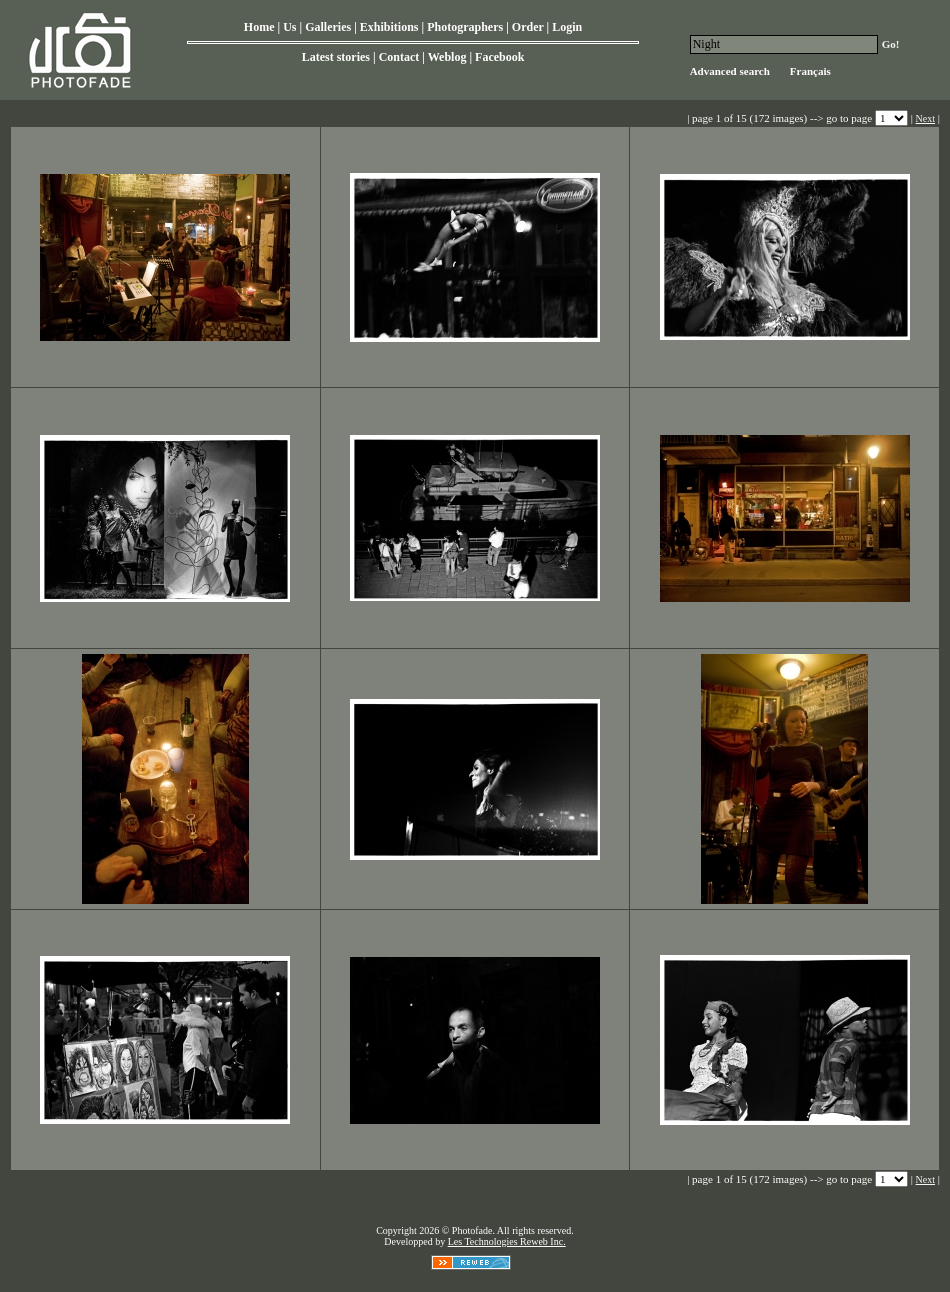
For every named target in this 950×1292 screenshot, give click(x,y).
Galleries (328, 27)
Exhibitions (389, 27)
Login (567, 27)
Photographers (465, 27)
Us (289, 27)
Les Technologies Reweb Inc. (507, 1241)
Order (528, 27)
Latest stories (336, 57)
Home (259, 27)
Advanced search (730, 71)
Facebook (499, 57)
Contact (399, 57)
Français (810, 71)
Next (925, 118)
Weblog (447, 57)
